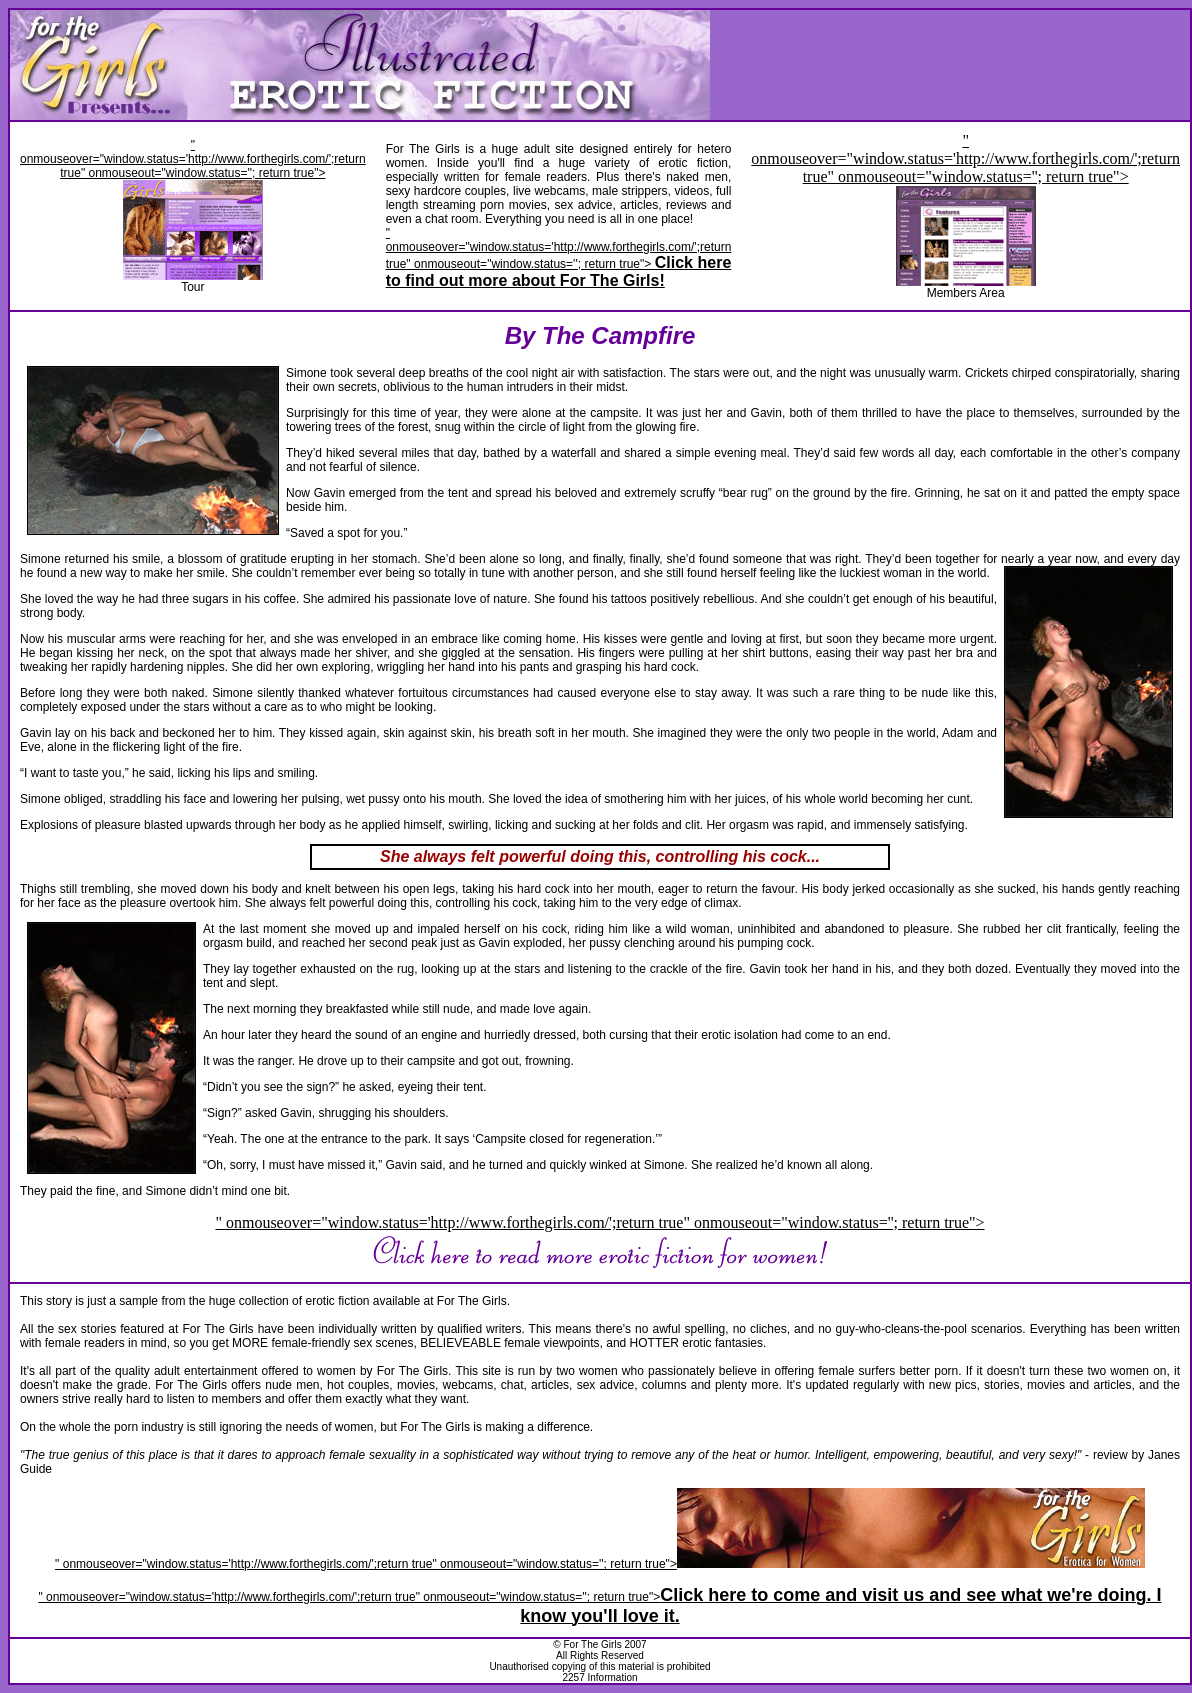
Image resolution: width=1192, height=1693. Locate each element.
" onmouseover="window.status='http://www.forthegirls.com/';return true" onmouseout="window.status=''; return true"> (559, 257)
